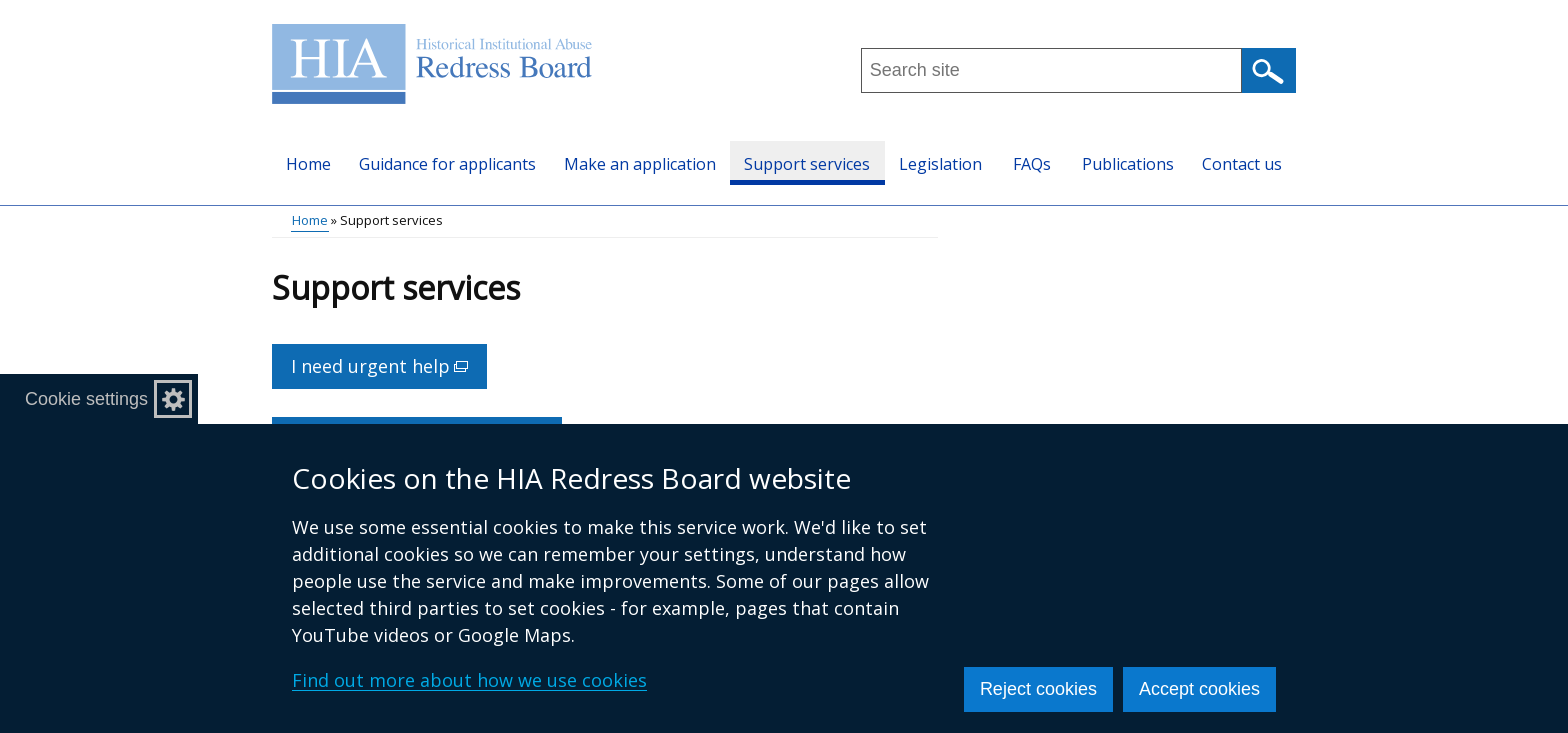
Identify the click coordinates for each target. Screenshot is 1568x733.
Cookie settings (86, 399)
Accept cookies (1199, 689)
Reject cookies (1038, 689)
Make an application (640, 164)
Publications (1128, 164)
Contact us (1242, 164)
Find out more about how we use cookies (469, 680)
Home (308, 164)
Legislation (940, 164)
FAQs (1032, 164)
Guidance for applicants (447, 164)
